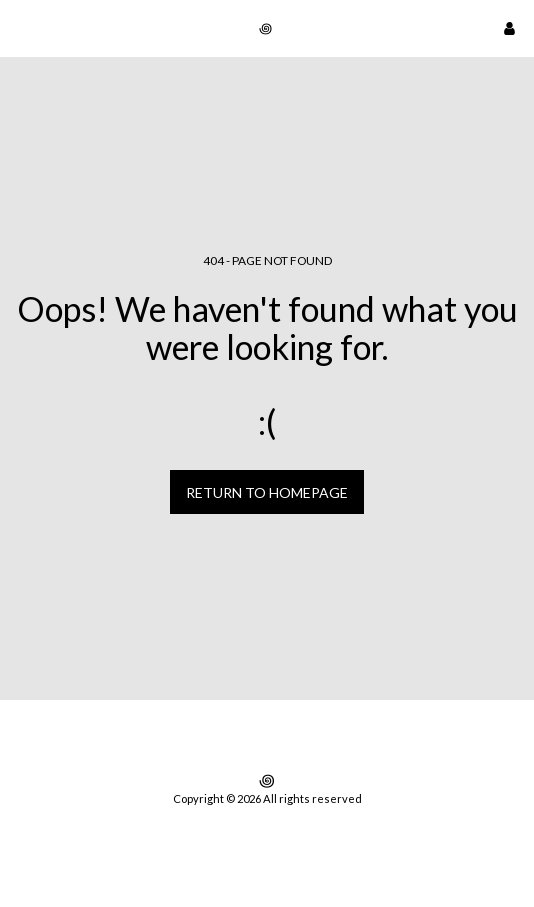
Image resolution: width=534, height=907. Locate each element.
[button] (22, 28)
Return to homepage (267, 492)
